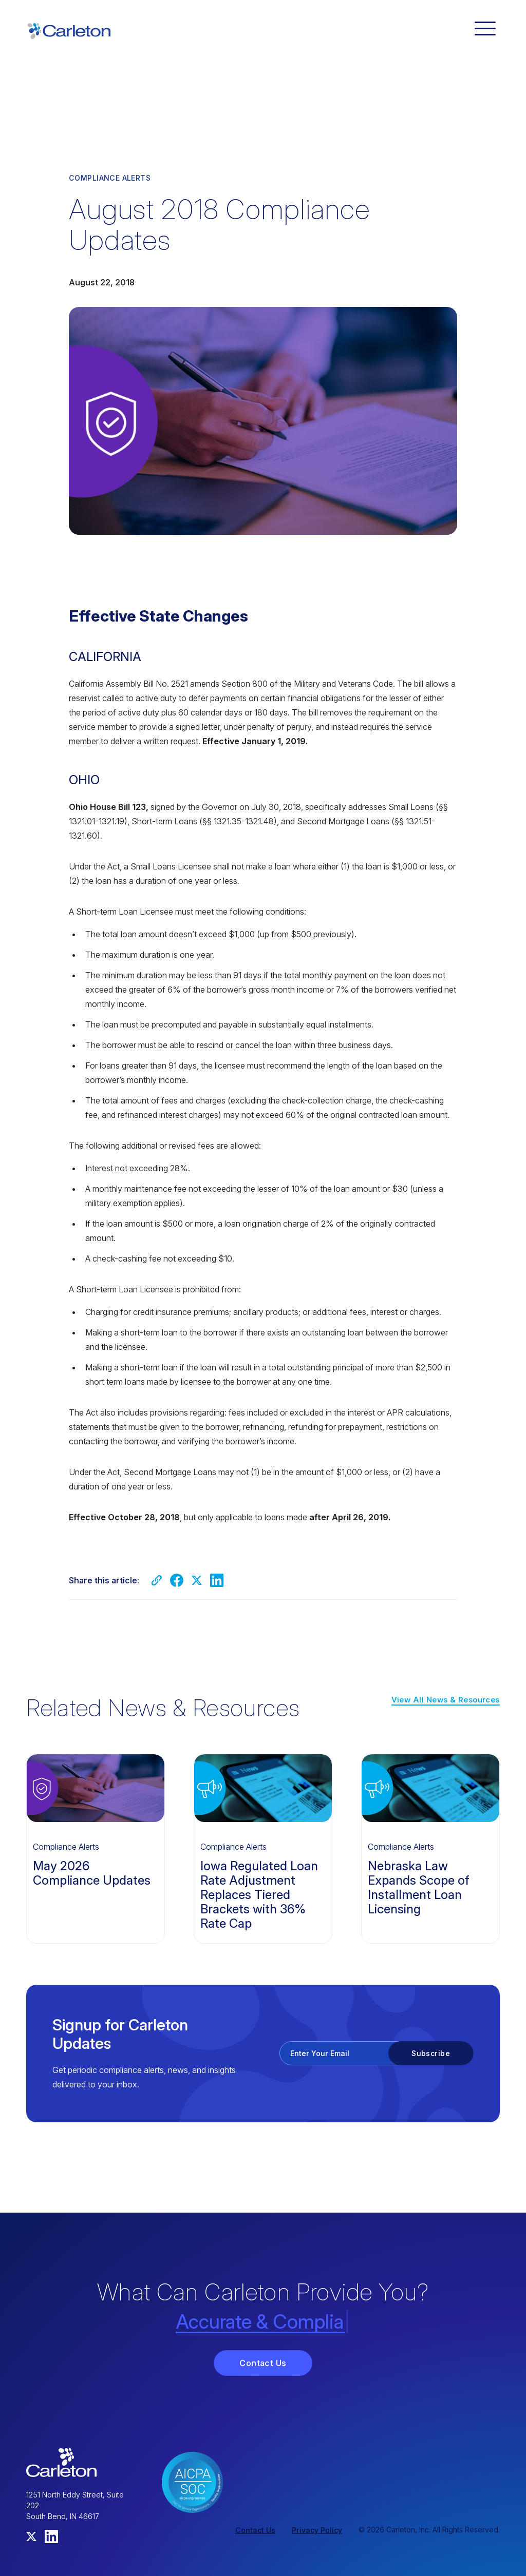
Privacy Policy (317, 2530)
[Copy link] (157, 1580)
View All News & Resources (445, 1700)
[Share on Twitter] (197, 1580)
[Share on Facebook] (176, 1580)
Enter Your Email (319, 2053)
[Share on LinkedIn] (216, 1580)
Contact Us (263, 2363)
